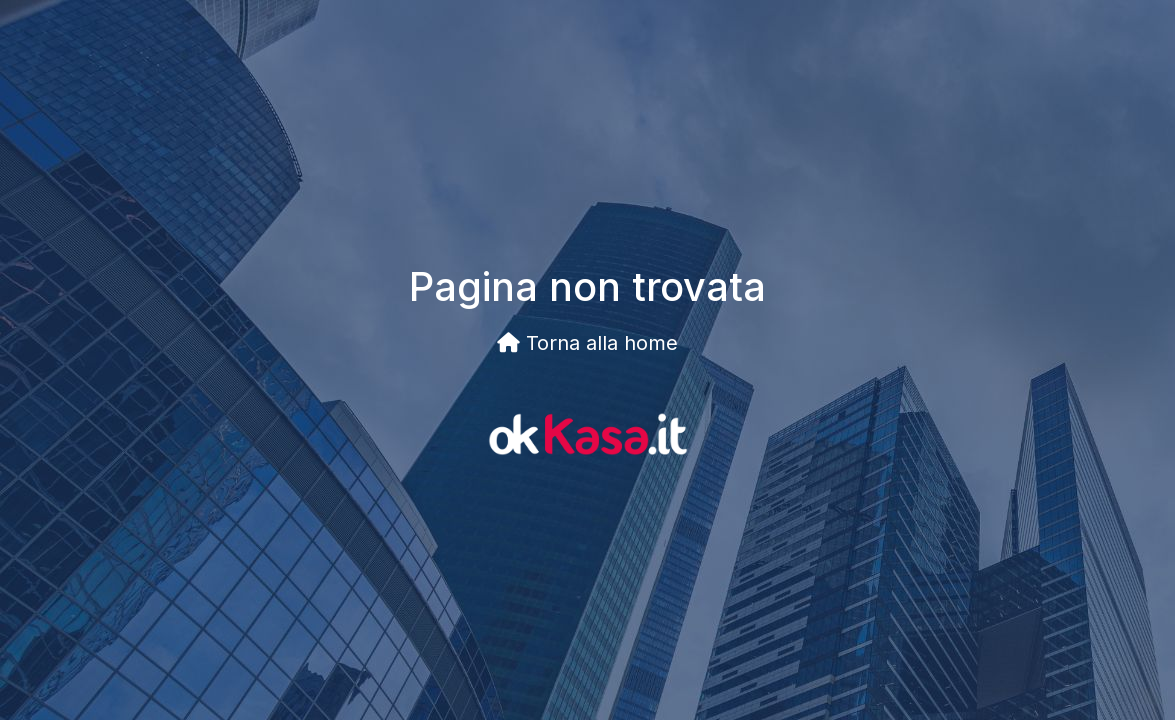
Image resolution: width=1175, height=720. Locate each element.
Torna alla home (587, 343)
